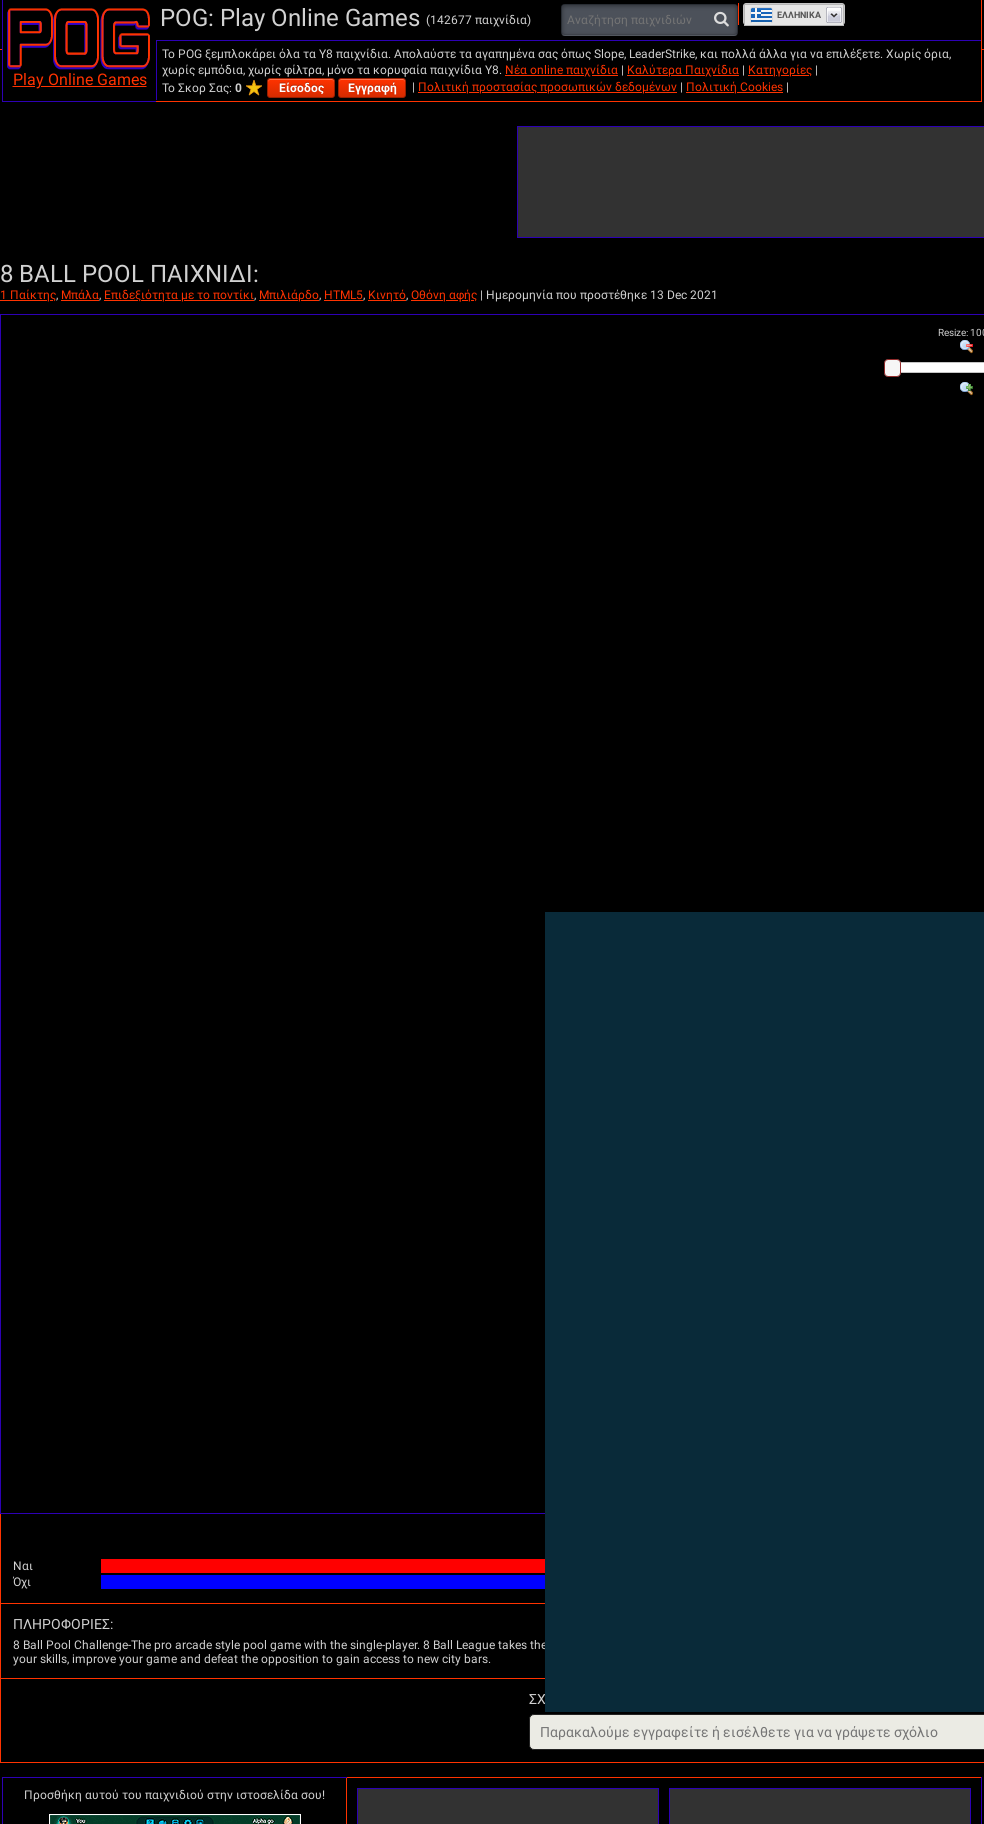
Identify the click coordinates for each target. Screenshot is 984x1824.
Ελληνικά (785, 15)
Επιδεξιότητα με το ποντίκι (179, 295)
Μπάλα (80, 295)
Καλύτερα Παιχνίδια (683, 70)
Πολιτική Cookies (734, 87)
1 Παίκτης (28, 295)
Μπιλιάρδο (289, 295)
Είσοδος (301, 88)
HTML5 (343, 295)
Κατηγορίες (780, 70)
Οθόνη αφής (444, 295)
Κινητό (387, 295)
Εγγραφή (372, 88)
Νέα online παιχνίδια (561, 70)
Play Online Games (80, 79)
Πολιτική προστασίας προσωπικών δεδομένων (547, 87)
